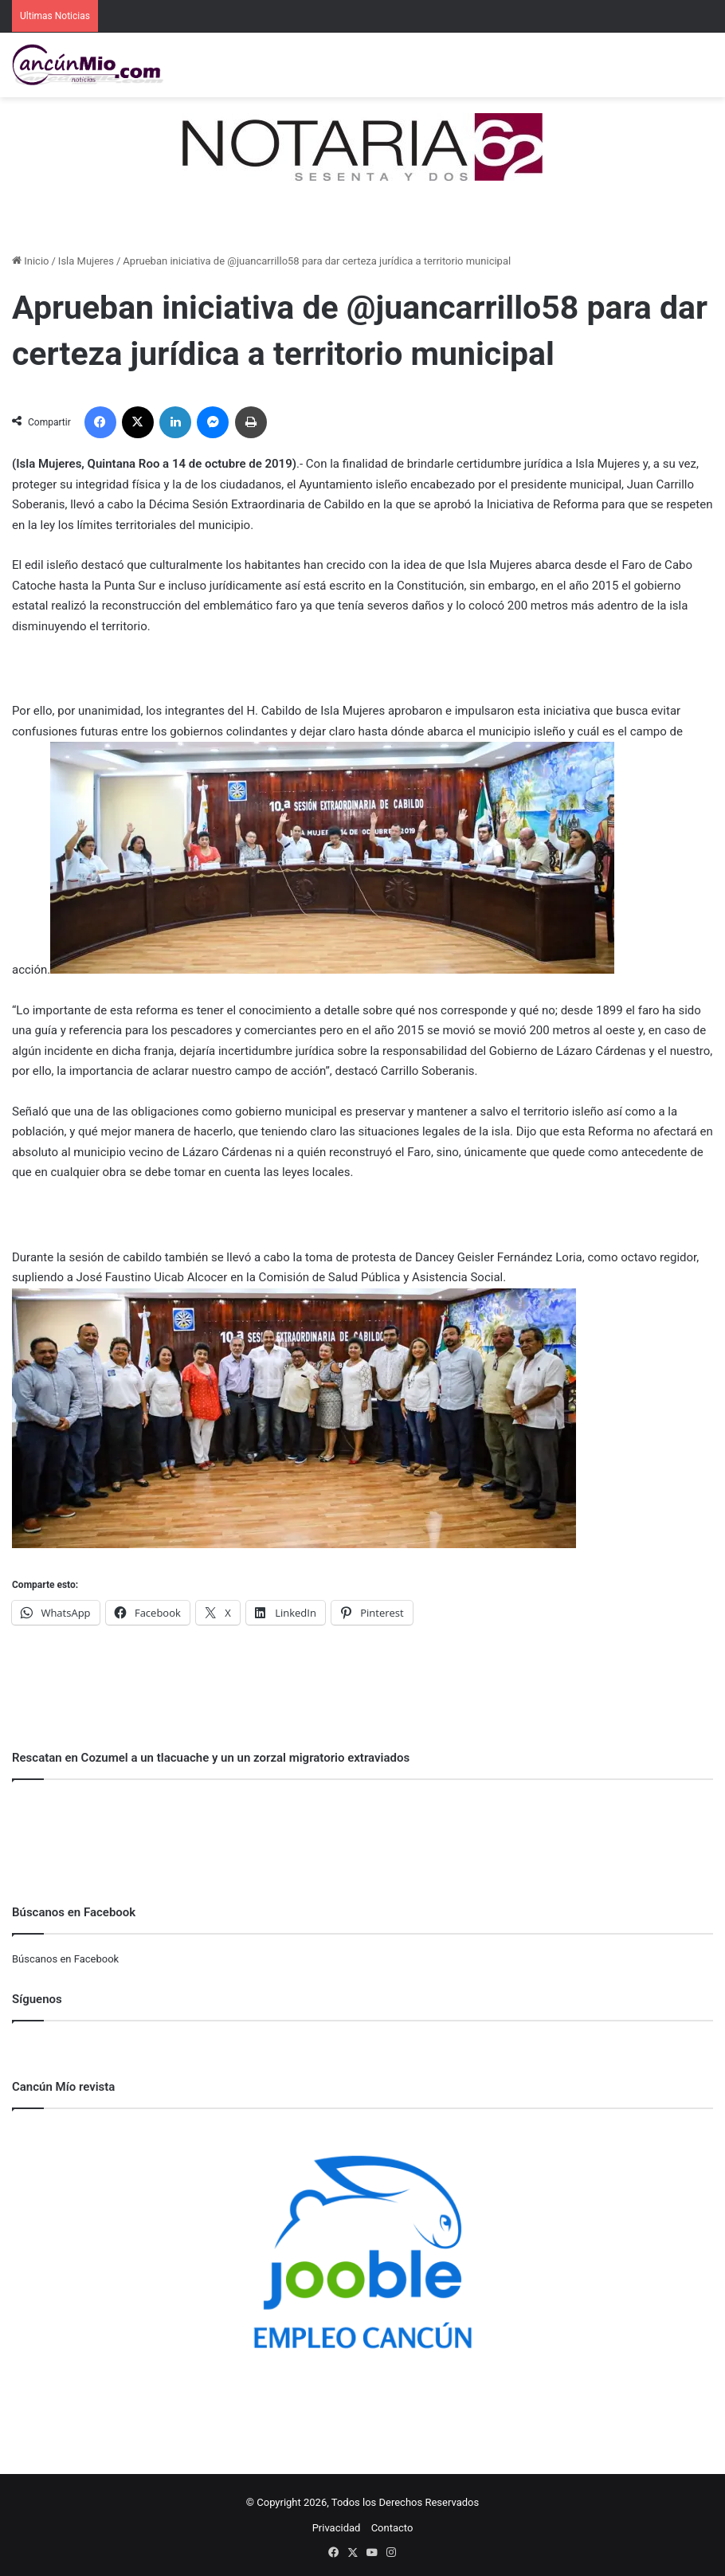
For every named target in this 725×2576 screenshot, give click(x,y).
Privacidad (336, 2528)
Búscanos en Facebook (65, 1959)
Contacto (392, 2528)
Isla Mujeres (86, 261)
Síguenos (37, 1999)
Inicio (30, 261)
